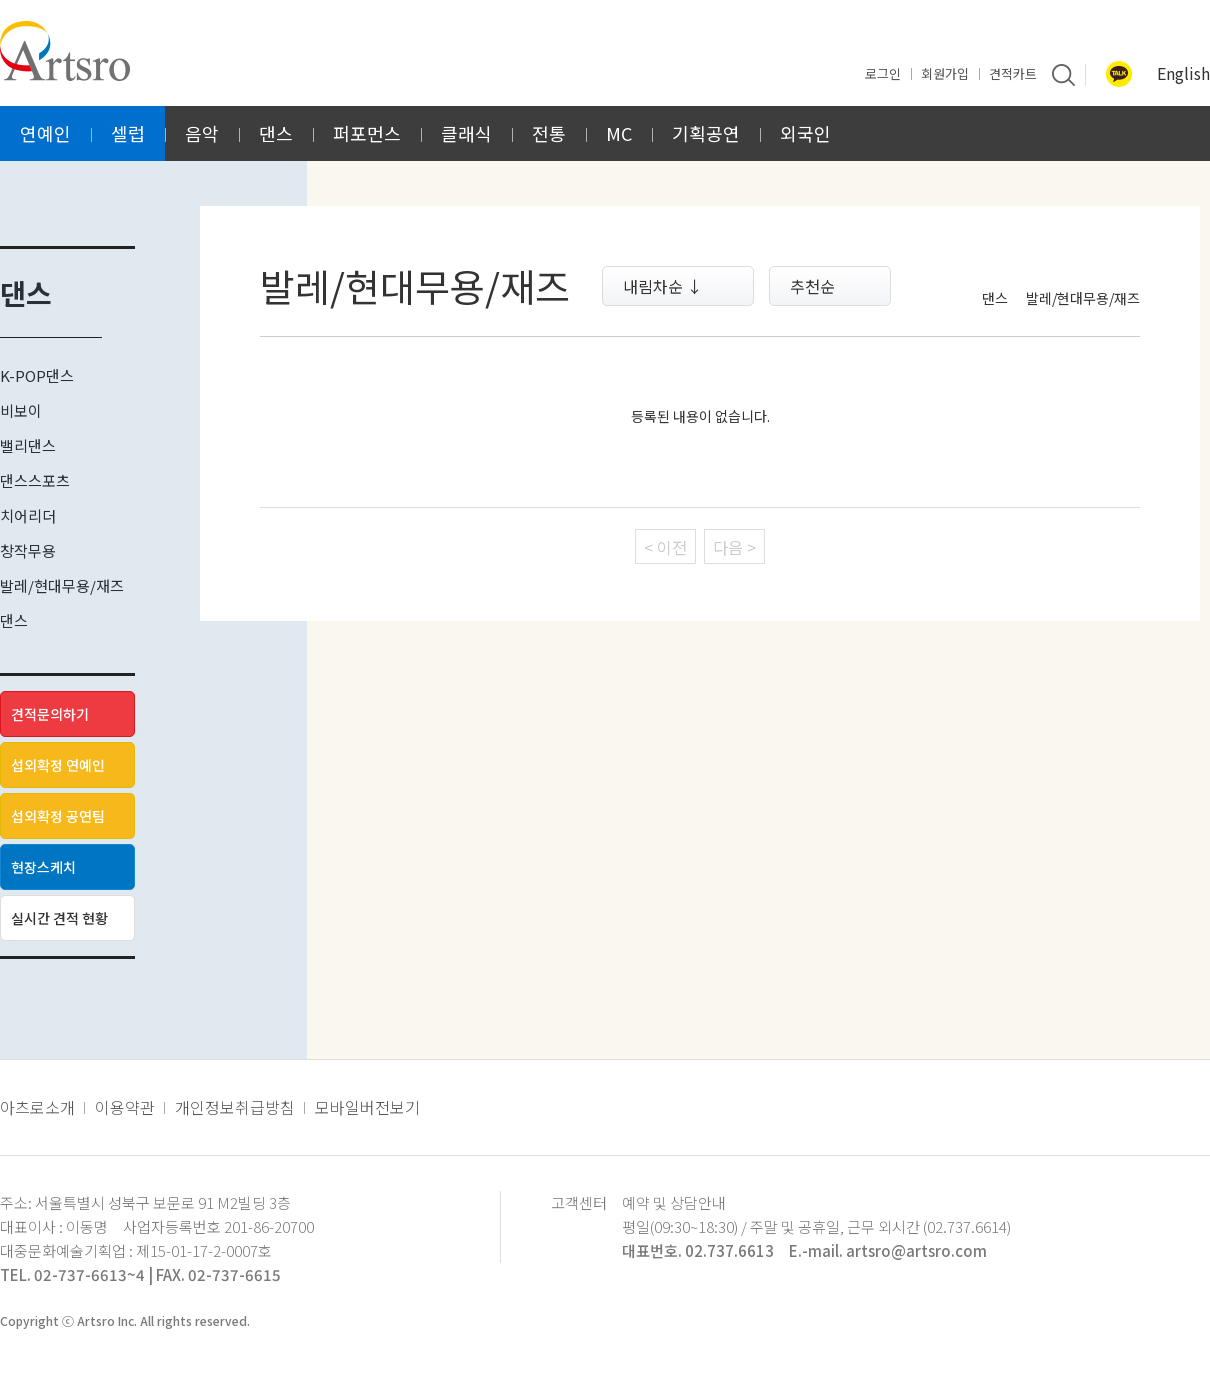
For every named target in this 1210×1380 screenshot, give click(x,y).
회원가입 (945, 73)
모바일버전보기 (367, 1107)
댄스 (276, 133)
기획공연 (706, 133)
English (1183, 73)
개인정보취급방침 (235, 1107)
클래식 (466, 133)
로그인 (883, 73)
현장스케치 (43, 867)
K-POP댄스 (37, 375)
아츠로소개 (37, 1107)
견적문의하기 (50, 714)
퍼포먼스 (367, 133)
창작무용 (28, 550)
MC (619, 133)
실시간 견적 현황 (59, 918)
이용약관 (125, 1107)
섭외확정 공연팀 (58, 816)
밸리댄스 (28, 445)
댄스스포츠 (35, 480)
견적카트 (1013, 73)
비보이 (21, 410)
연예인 (45, 133)
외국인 (805, 133)
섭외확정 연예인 (58, 765)
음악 (202, 133)
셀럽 (128, 133)
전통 (549, 133)
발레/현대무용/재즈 (62, 585)
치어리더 (28, 515)
